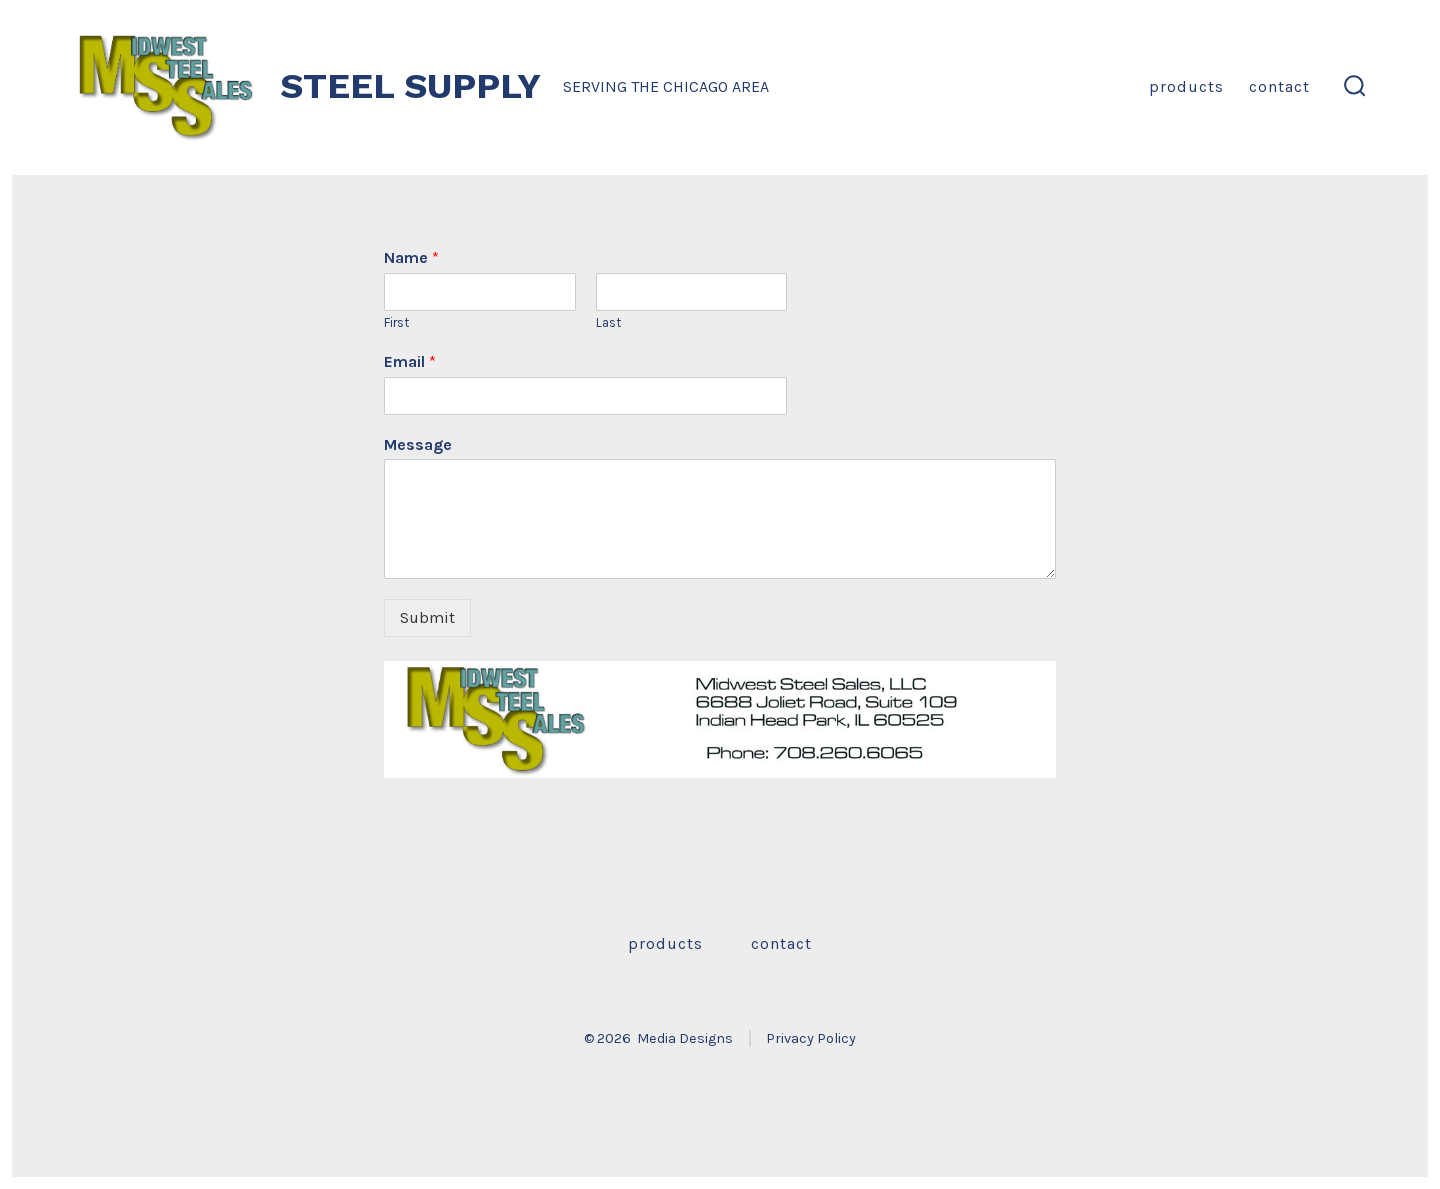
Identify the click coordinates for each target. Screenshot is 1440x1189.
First (396, 322)
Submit (427, 617)
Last (608, 322)
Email (410, 361)
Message (418, 444)
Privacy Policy (811, 1038)
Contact (1279, 86)
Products (1186, 86)
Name (411, 257)
